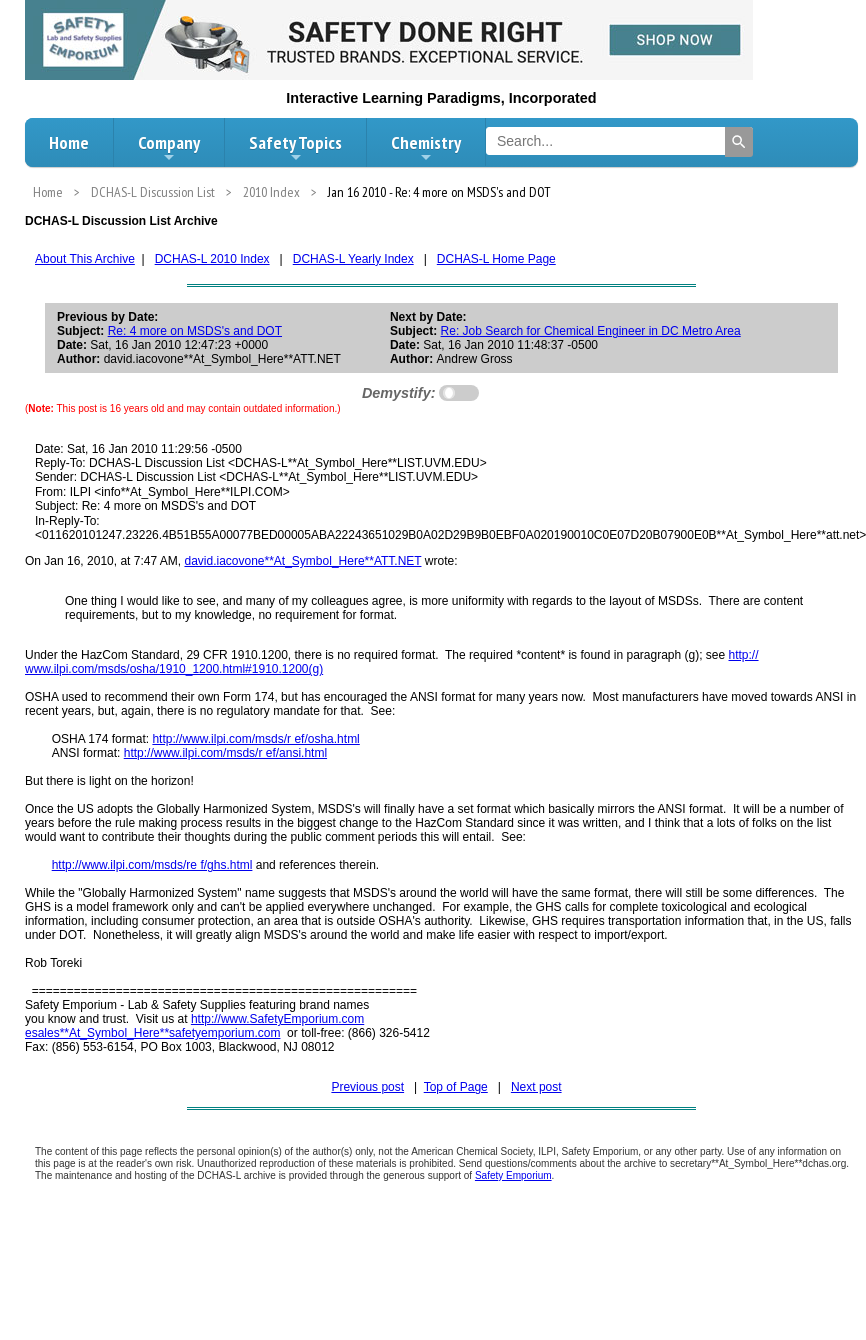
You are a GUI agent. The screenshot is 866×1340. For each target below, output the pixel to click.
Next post (536, 1087)
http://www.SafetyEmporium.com (277, 1019)
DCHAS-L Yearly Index (353, 259)
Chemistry (426, 148)
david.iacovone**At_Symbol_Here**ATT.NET (302, 561)
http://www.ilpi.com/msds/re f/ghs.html (152, 865)
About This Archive (85, 259)
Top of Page (456, 1087)
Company (169, 148)
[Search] (739, 142)
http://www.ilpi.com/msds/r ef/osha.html (255, 739)
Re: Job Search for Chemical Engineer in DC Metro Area (591, 331)
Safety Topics (295, 148)
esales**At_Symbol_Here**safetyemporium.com (152, 1033)
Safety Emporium (513, 1175)
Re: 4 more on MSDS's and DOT (195, 331)
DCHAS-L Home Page (496, 259)
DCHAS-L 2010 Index (212, 259)
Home (69, 142)
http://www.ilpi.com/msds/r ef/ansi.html (225, 753)
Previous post (367, 1087)
